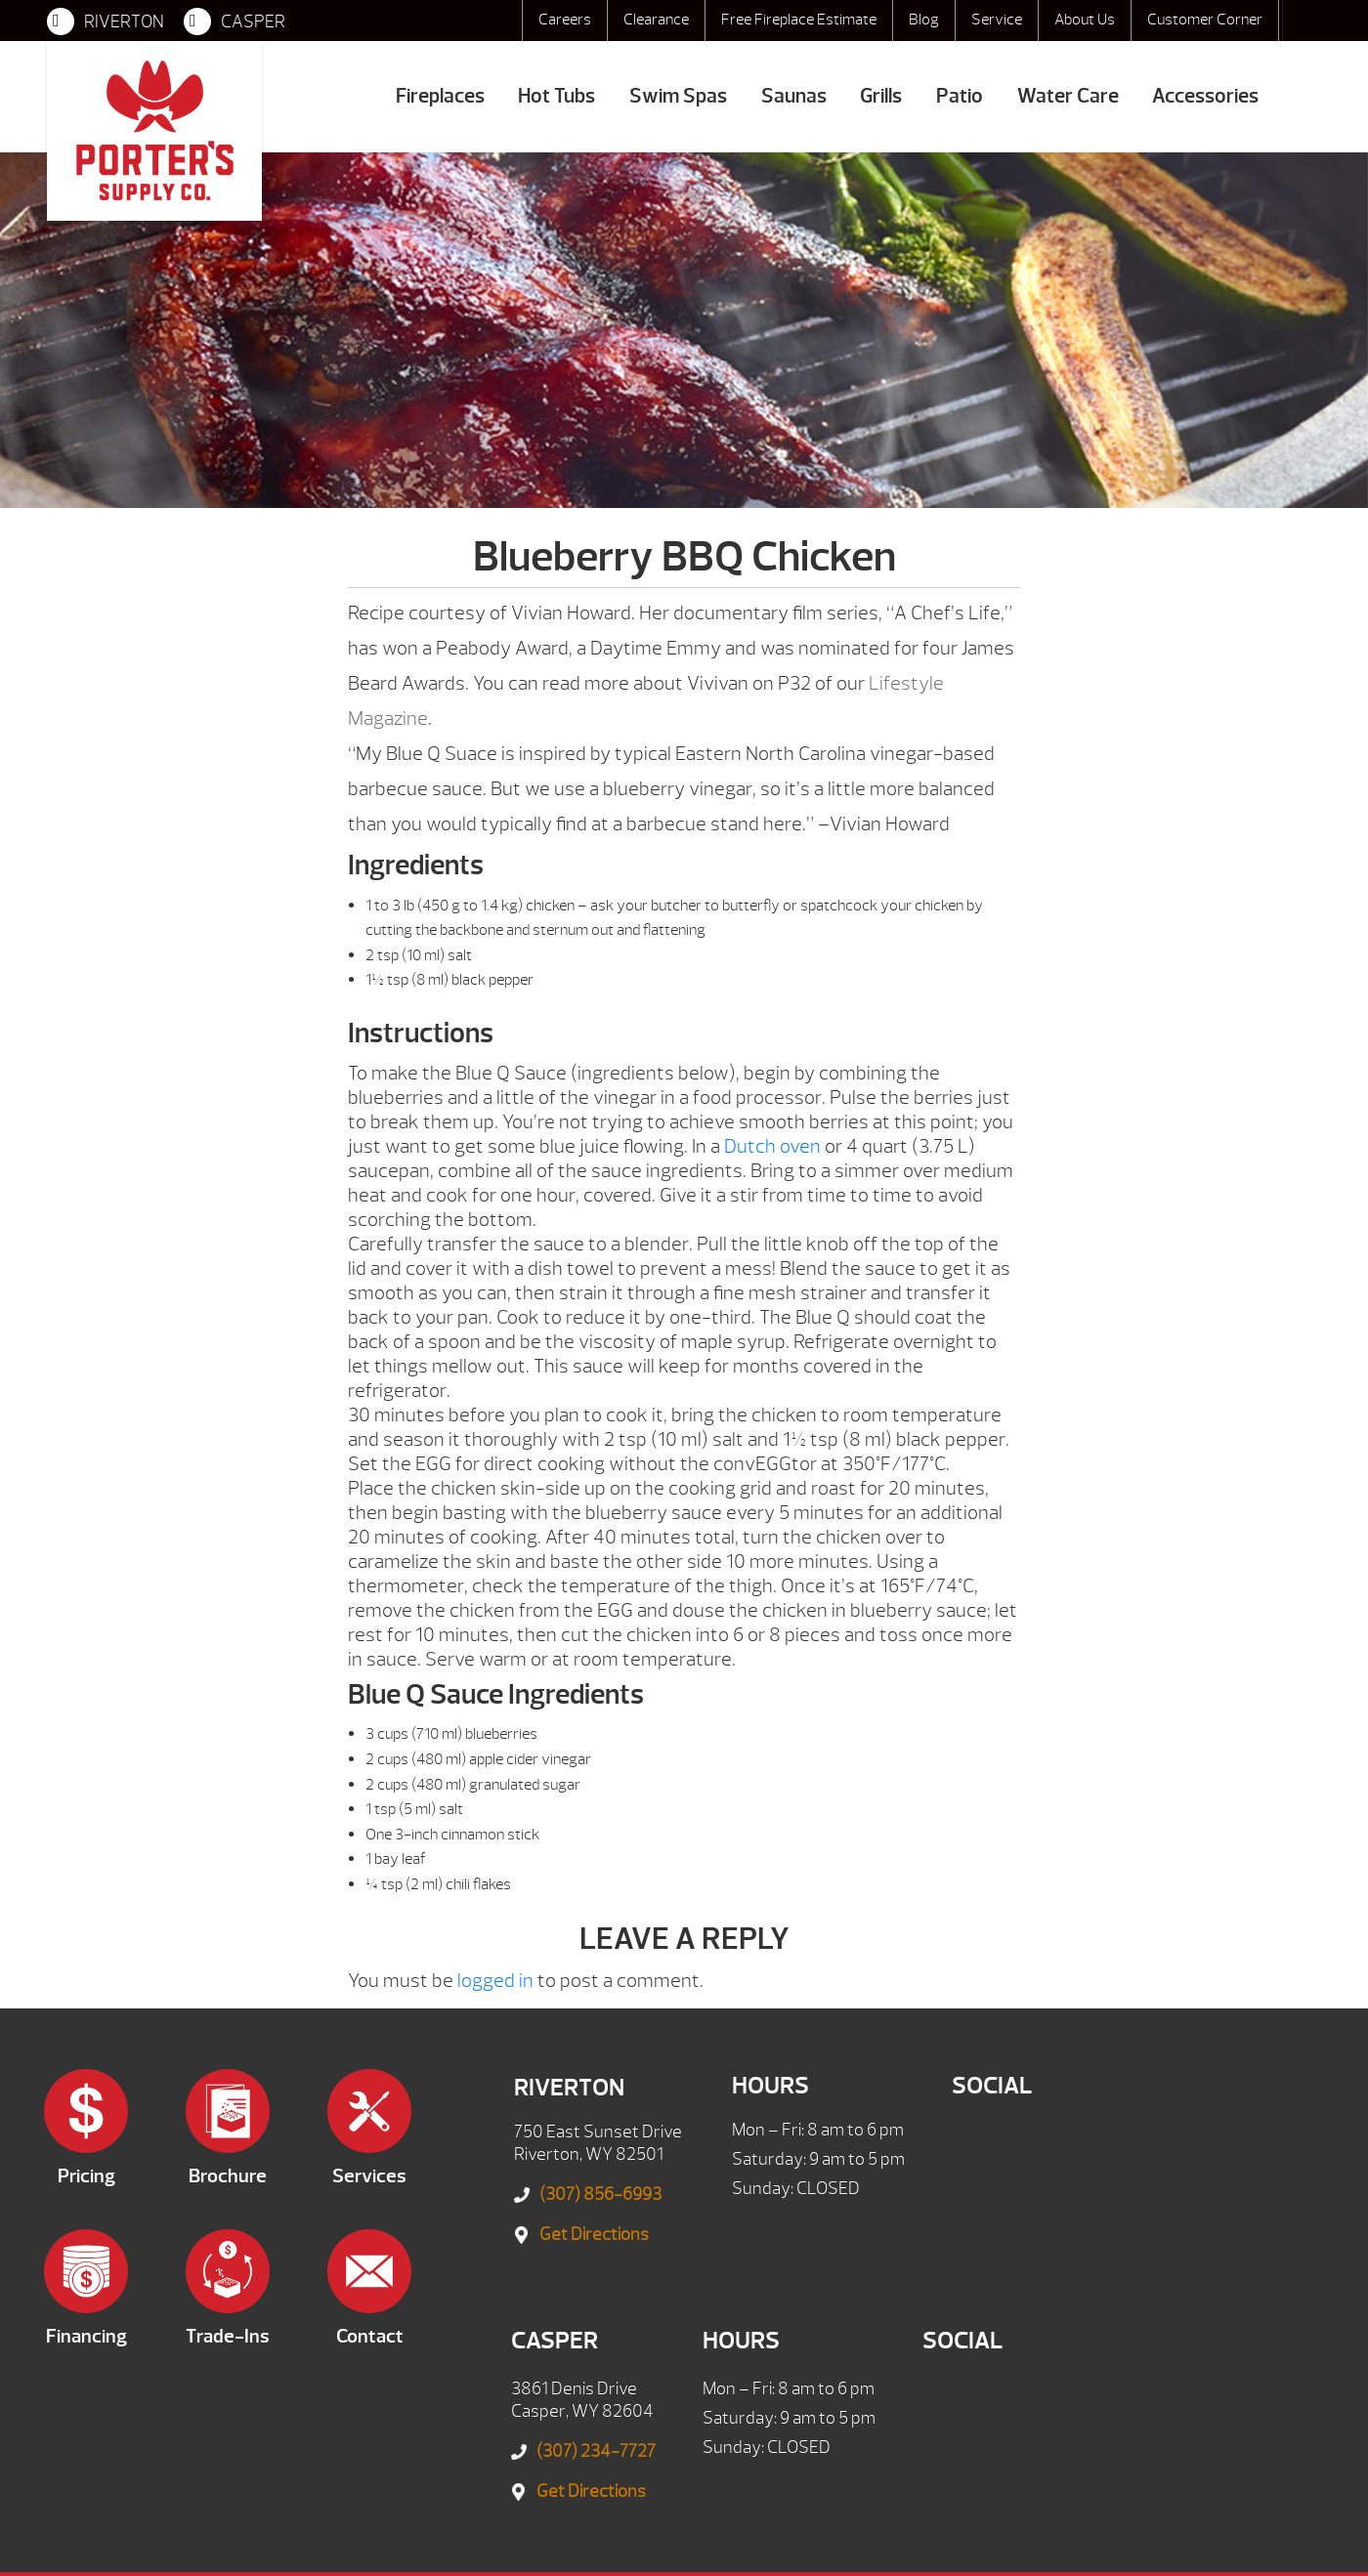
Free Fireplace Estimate (798, 19)
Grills (881, 96)
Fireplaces (440, 96)
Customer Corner (1204, 19)
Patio (959, 96)
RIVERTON (105, 21)
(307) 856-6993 (600, 2194)
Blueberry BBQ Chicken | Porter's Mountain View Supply (154, 131)
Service (996, 19)
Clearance (656, 19)
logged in (495, 1980)
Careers (564, 19)
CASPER (234, 21)
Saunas (794, 96)
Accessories (1205, 96)
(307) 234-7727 (596, 2451)
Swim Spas (678, 96)
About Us (1084, 19)
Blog (924, 19)
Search (1301, 20)
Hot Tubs (556, 96)
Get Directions (594, 2234)
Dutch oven (772, 1146)
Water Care (1068, 96)
